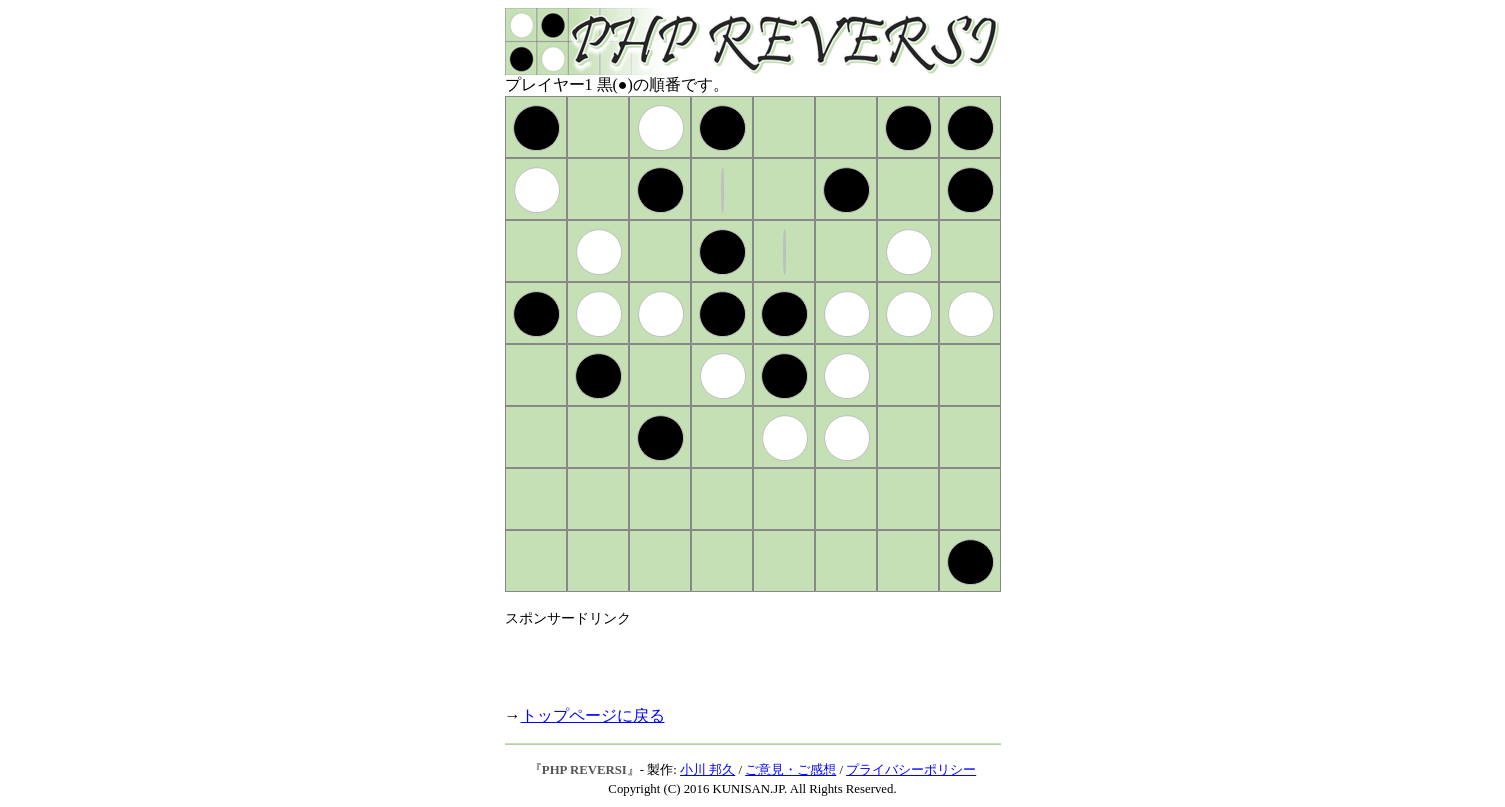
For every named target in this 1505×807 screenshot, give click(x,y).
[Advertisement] (739, 658)
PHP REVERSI (584, 770)
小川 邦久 (707, 770)
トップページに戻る (593, 715)
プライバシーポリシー (911, 770)
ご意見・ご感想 (790, 770)
